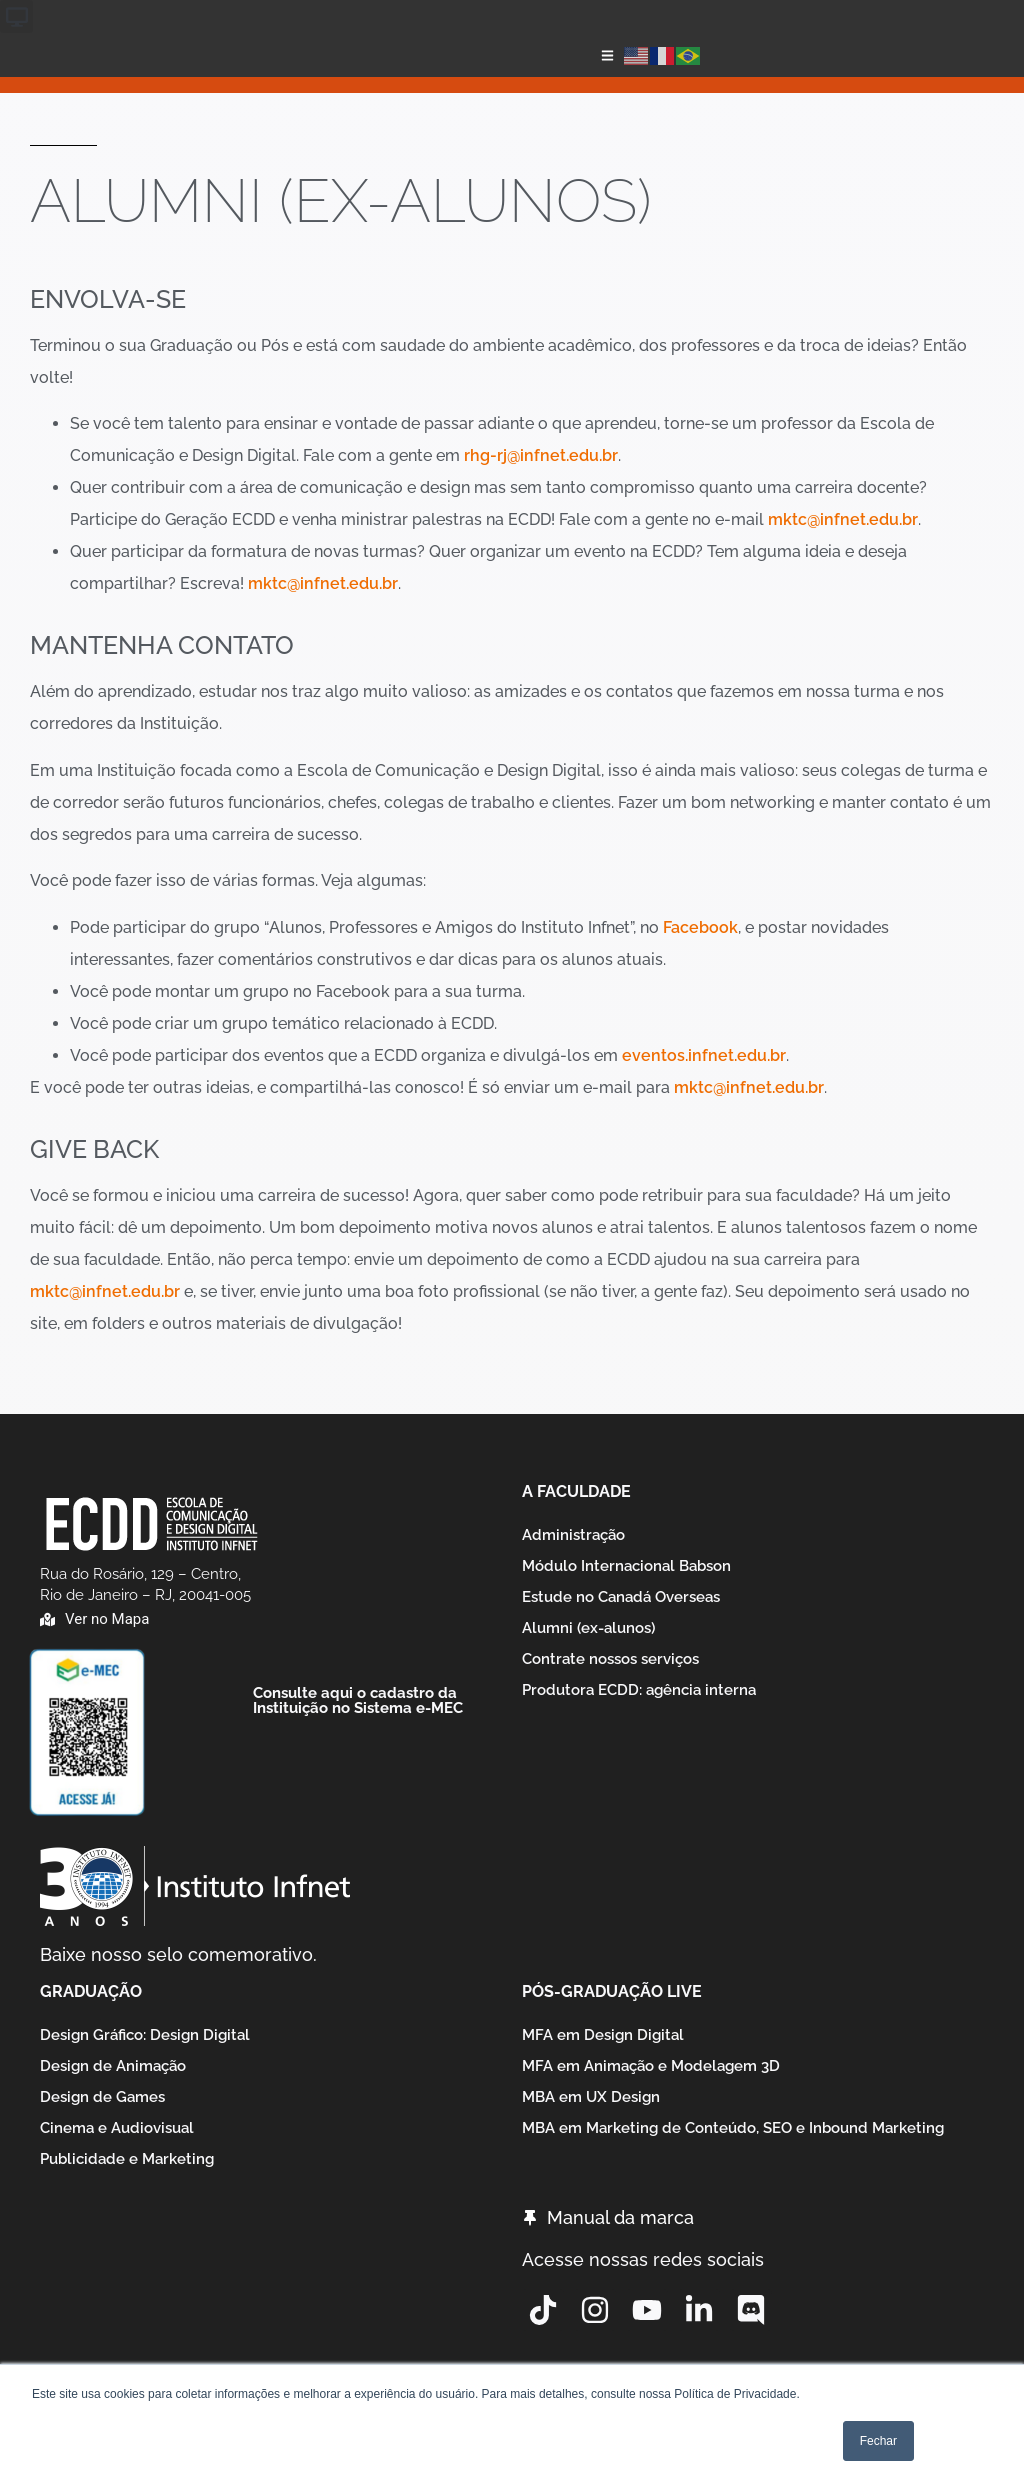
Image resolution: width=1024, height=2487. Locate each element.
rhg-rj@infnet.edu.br (541, 455)
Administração (573, 1535)
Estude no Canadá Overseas (621, 1597)
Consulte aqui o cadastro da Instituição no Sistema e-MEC (358, 1700)
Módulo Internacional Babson (626, 1566)
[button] (16, 16)
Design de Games (102, 2097)
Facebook (700, 927)
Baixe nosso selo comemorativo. (178, 1954)
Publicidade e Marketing (127, 2159)
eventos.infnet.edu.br (704, 1055)
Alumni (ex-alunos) (588, 1628)
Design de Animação (113, 2066)
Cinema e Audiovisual (117, 2128)
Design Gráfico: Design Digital (145, 2035)
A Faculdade (576, 1491)
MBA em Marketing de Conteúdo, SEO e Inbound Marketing (733, 2128)
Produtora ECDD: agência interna (639, 1690)
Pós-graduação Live (612, 1991)
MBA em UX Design (591, 2097)
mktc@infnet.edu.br (843, 519)
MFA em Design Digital (603, 2035)
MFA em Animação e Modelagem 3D (651, 2066)
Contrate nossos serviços (610, 1659)
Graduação (91, 1991)
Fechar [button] (878, 2441)
